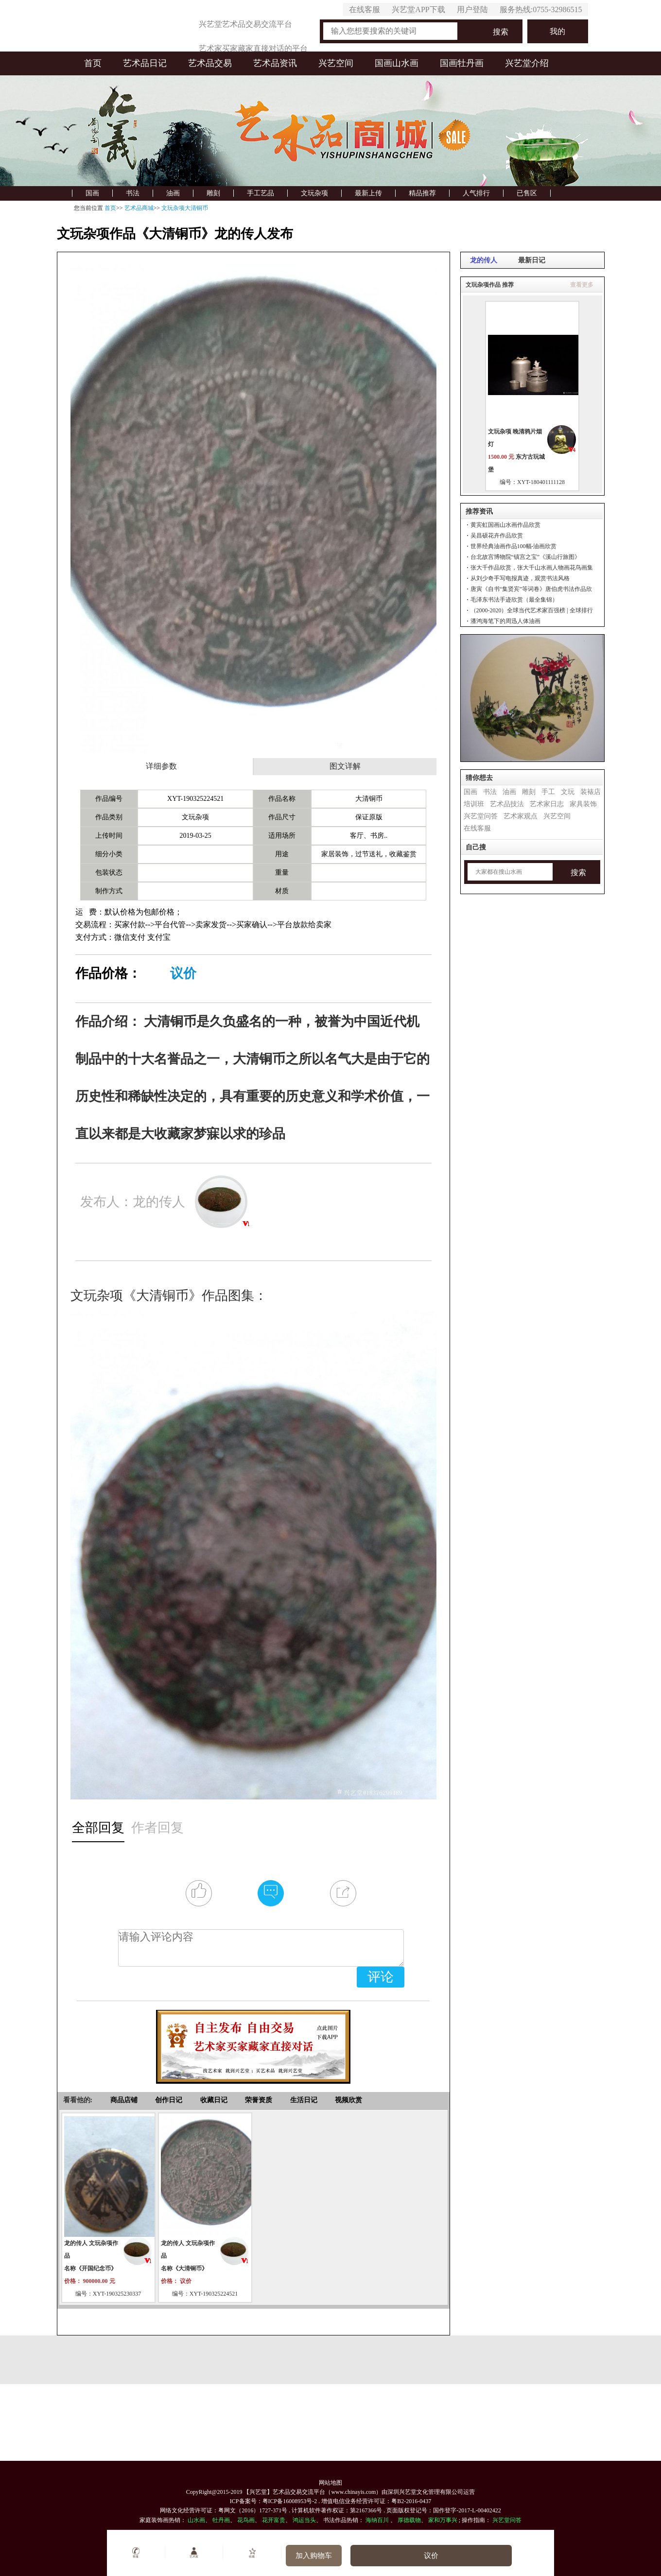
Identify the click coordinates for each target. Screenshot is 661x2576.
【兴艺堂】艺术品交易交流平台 (284, 2492)
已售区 (527, 193)
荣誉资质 (258, 2100)
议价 (183, 973)
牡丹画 (221, 2520)
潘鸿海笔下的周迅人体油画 (505, 621)
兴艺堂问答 (481, 816)
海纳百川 (377, 2520)
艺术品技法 (507, 804)
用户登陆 (472, 9)
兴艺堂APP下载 (418, 9)
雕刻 (213, 193)
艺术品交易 (210, 63)
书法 (132, 193)
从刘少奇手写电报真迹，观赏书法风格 (520, 578)
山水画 (196, 2520)
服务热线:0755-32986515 (541, 9)
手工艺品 (260, 193)
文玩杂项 (314, 193)
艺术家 (194, 2552)
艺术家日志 (547, 804)
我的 (557, 31)
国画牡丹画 (462, 63)
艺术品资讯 (275, 63)
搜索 (500, 32)
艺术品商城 (139, 208)
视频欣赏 (348, 2100)
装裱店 (590, 791)
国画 (92, 193)
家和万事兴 (442, 2520)
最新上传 (368, 193)
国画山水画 (396, 63)
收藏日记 (213, 2100)
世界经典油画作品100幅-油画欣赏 (513, 546)
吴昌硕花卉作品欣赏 (496, 535)
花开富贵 (273, 2520)
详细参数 (161, 766)
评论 (380, 1977)
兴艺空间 (335, 63)
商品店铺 (124, 2100)
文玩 (567, 791)
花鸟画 (246, 2520)
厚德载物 (409, 2520)
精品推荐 (422, 193)
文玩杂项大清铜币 (184, 208)
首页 (93, 63)
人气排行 (476, 193)
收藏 (252, 2552)
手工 (548, 791)
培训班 (474, 804)
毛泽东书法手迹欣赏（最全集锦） (514, 599)
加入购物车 (314, 2555)
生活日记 (303, 2100)
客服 (135, 2552)
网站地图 (330, 2482)
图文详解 (345, 766)
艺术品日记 (145, 63)
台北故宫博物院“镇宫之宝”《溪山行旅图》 (525, 556)
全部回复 (98, 1827)
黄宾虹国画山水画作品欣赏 (505, 524)
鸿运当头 (304, 2520)
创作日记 (168, 2100)
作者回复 (157, 1827)
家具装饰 (583, 804)
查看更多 (581, 284)
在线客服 (364, 9)
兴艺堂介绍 (527, 63)
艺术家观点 (521, 816)
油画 (173, 193)
